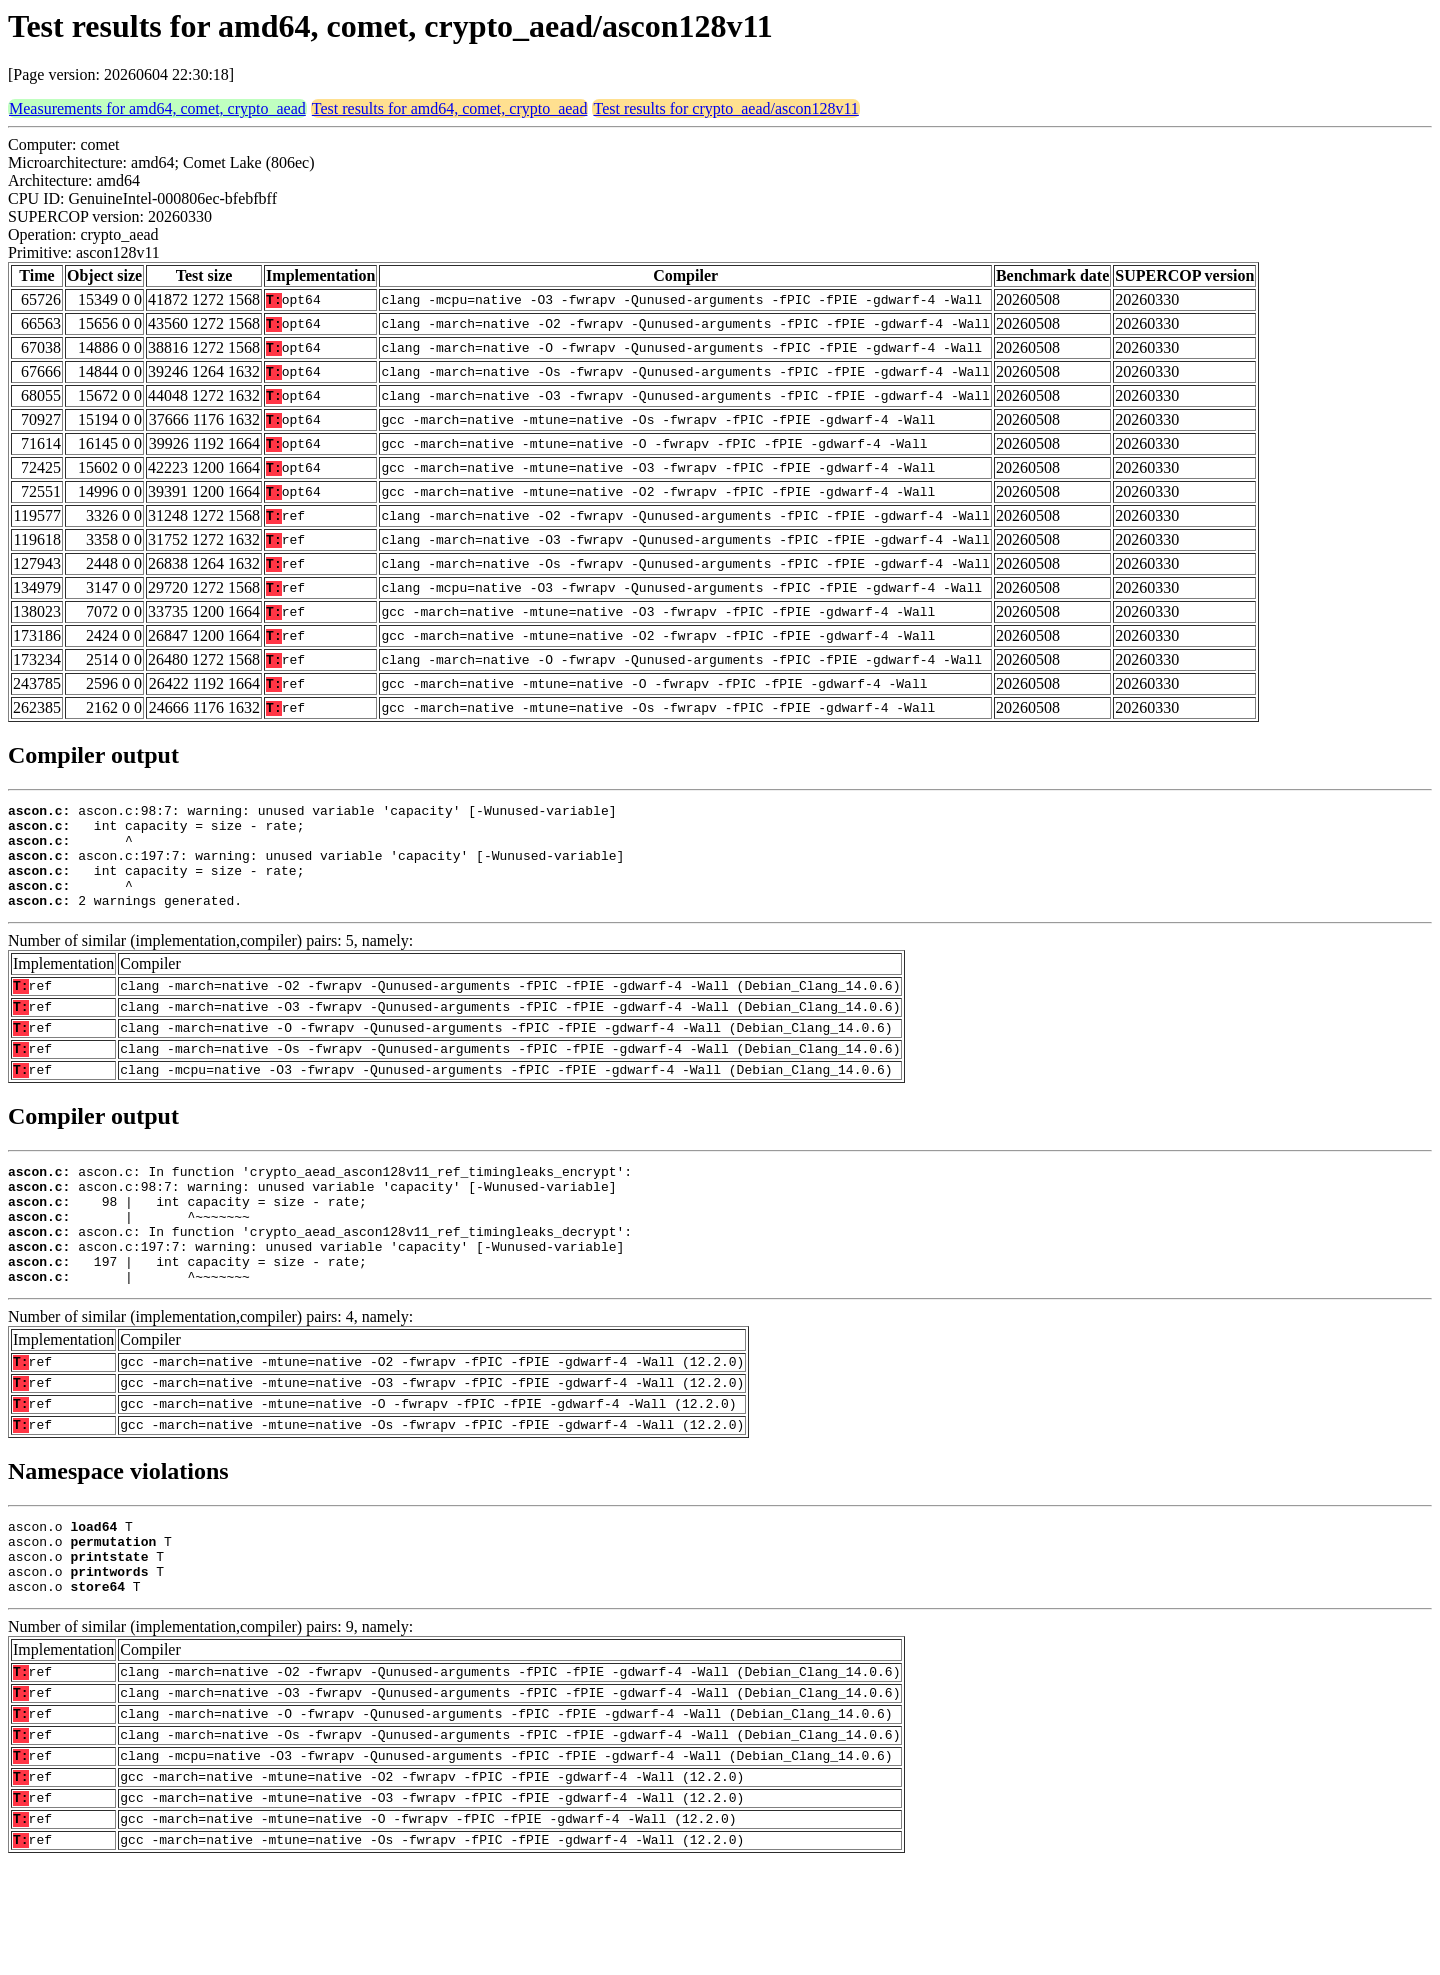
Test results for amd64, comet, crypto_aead (450, 108)
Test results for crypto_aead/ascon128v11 (725, 108)
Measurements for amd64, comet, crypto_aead (157, 108)
